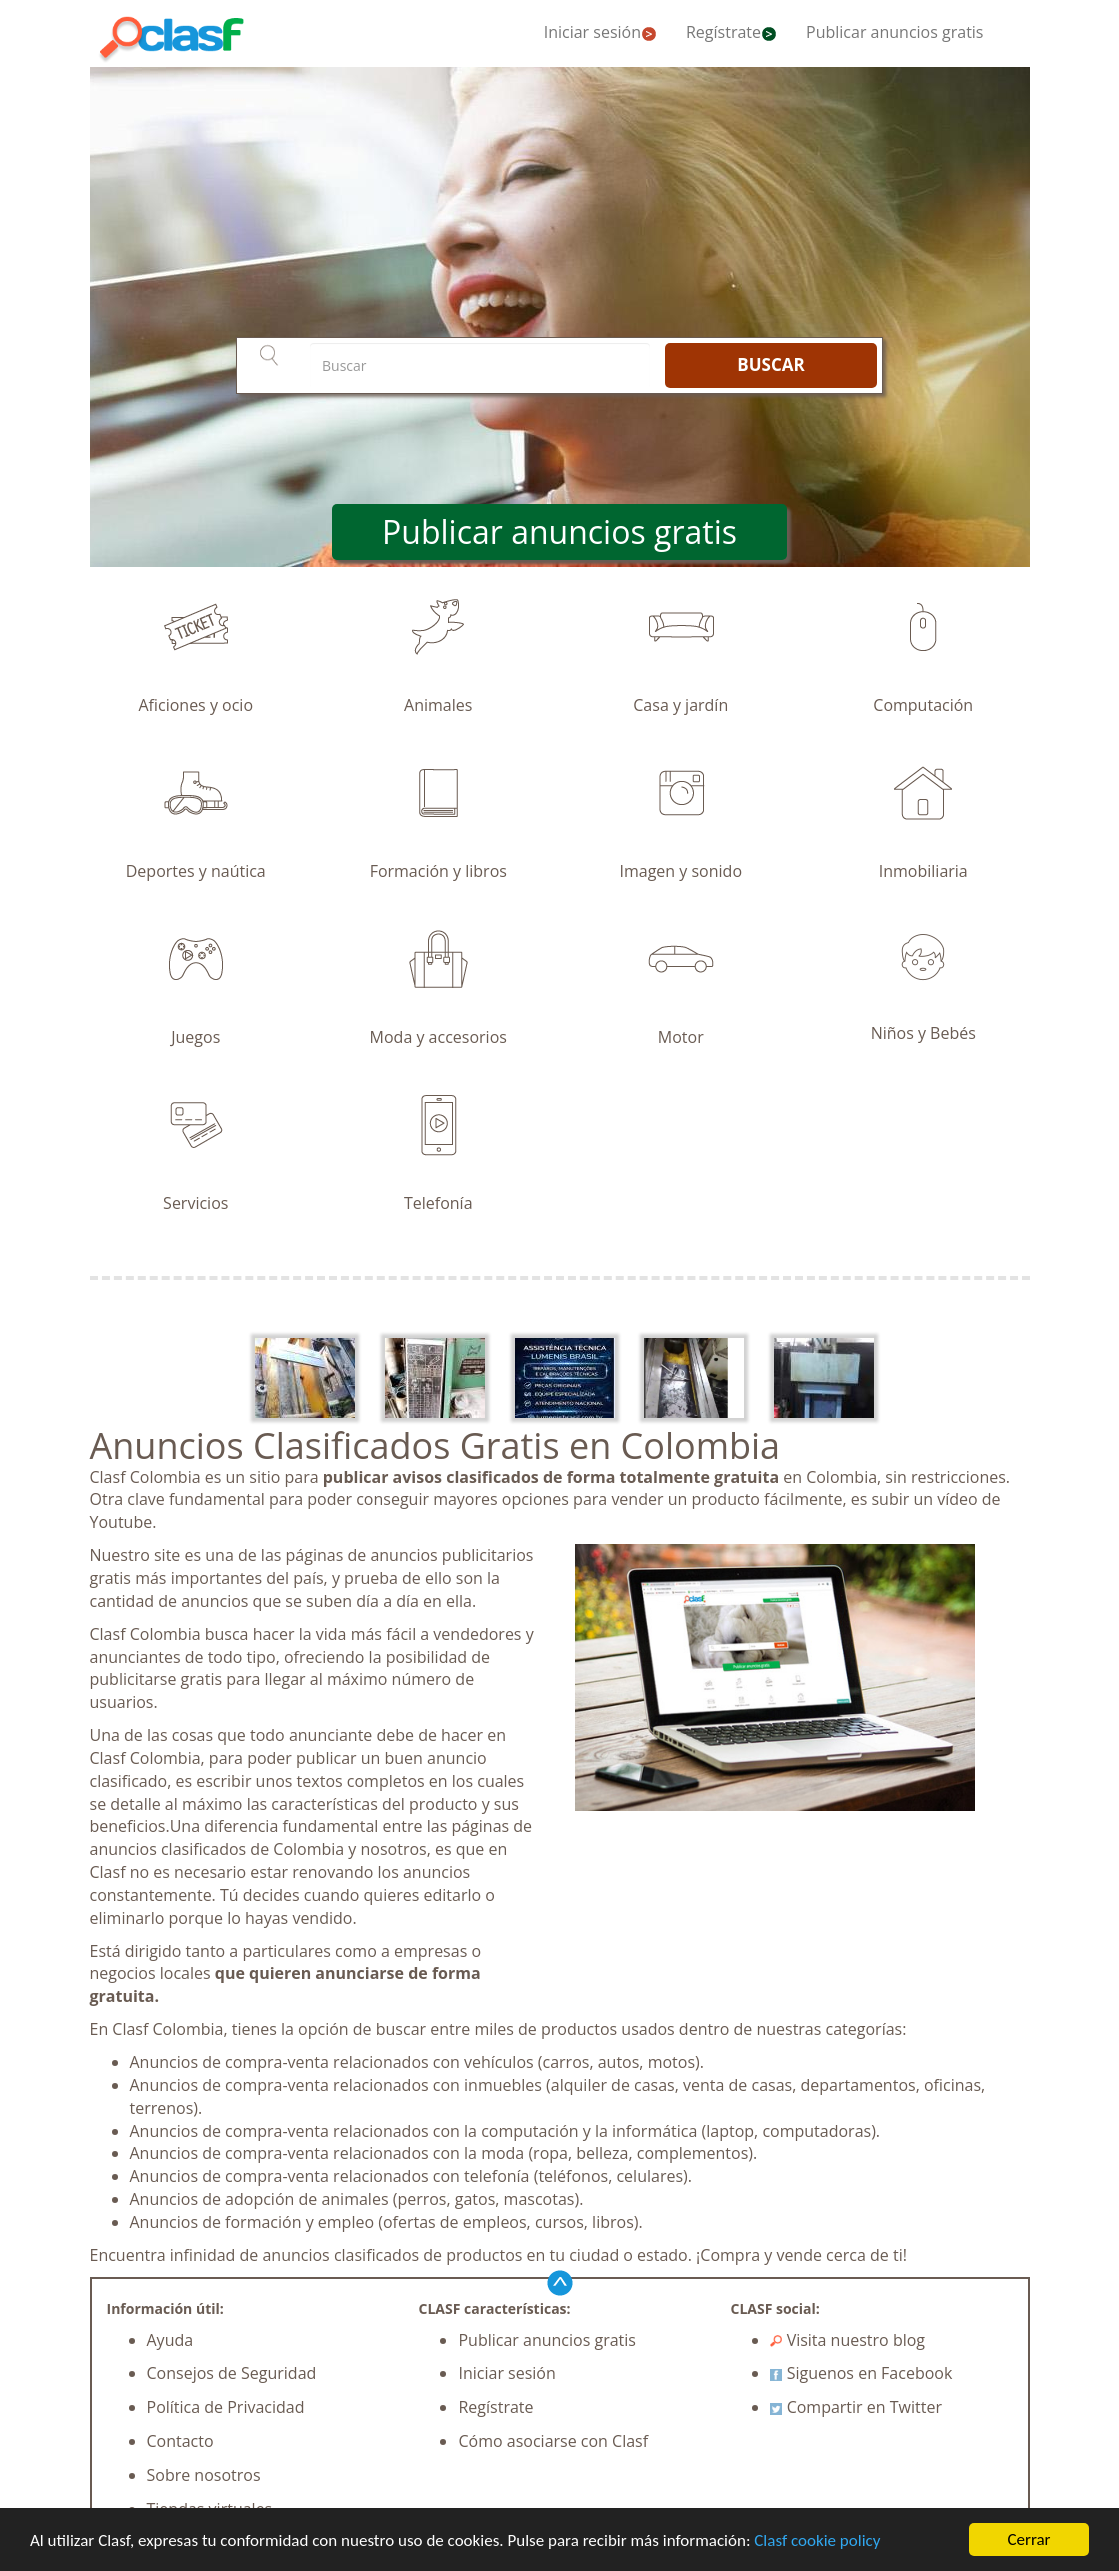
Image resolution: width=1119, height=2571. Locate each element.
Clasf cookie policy (817, 2540)
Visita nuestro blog (847, 2340)
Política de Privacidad (226, 2407)
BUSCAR (770, 364)
